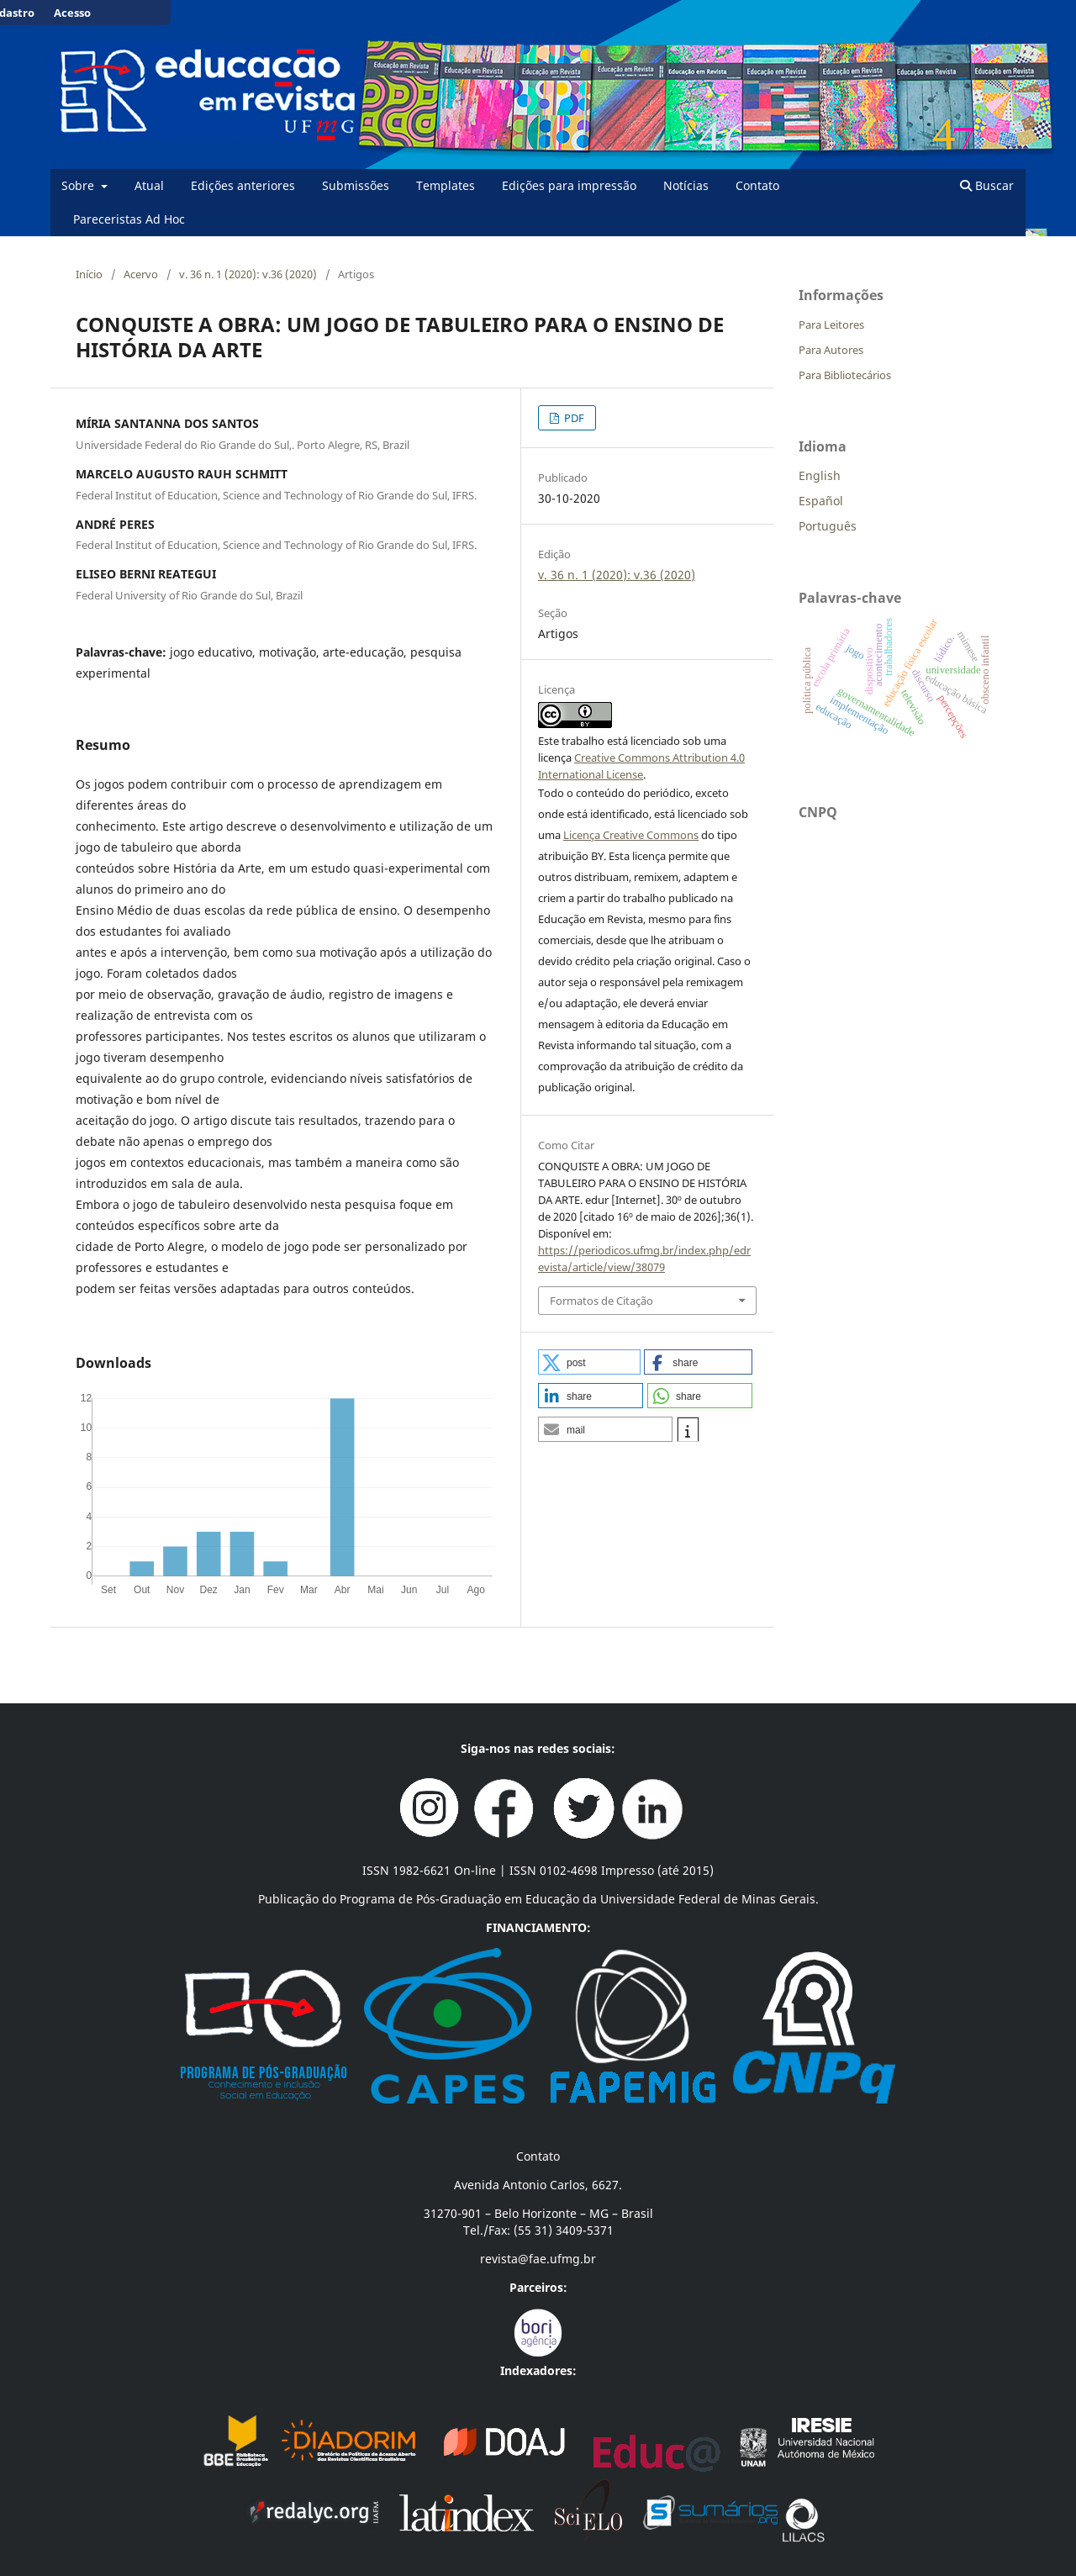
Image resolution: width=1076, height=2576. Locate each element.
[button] (589, 1362)
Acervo (141, 274)
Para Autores (831, 349)
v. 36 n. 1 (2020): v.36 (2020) (248, 274)
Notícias (686, 185)
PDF (573, 417)
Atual (149, 185)
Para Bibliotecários (845, 375)
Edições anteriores (243, 185)
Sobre (79, 185)
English (820, 475)
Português (828, 526)
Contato (757, 185)
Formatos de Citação (601, 1300)
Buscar (987, 185)
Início (89, 274)
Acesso (72, 12)
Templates (445, 185)
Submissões (355, 185)
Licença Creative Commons (631, 834)
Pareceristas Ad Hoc (129, 219)
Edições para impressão (569, 185)
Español (821, 501)
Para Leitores (831, 324)
